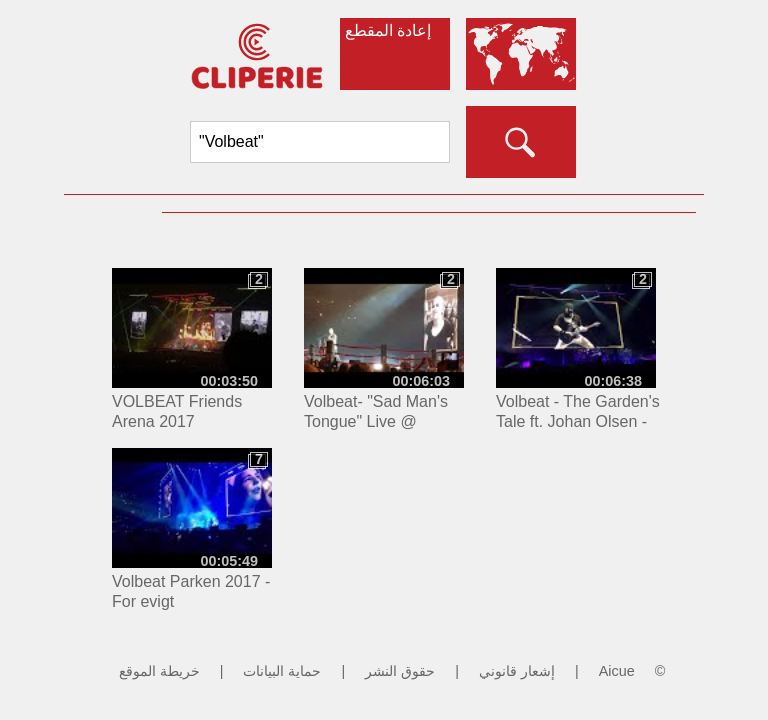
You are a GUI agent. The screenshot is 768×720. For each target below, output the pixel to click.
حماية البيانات (282, 671)
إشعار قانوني (517, 671)
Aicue (617, 671)
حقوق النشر (400, 671)
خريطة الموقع (159, 671)
